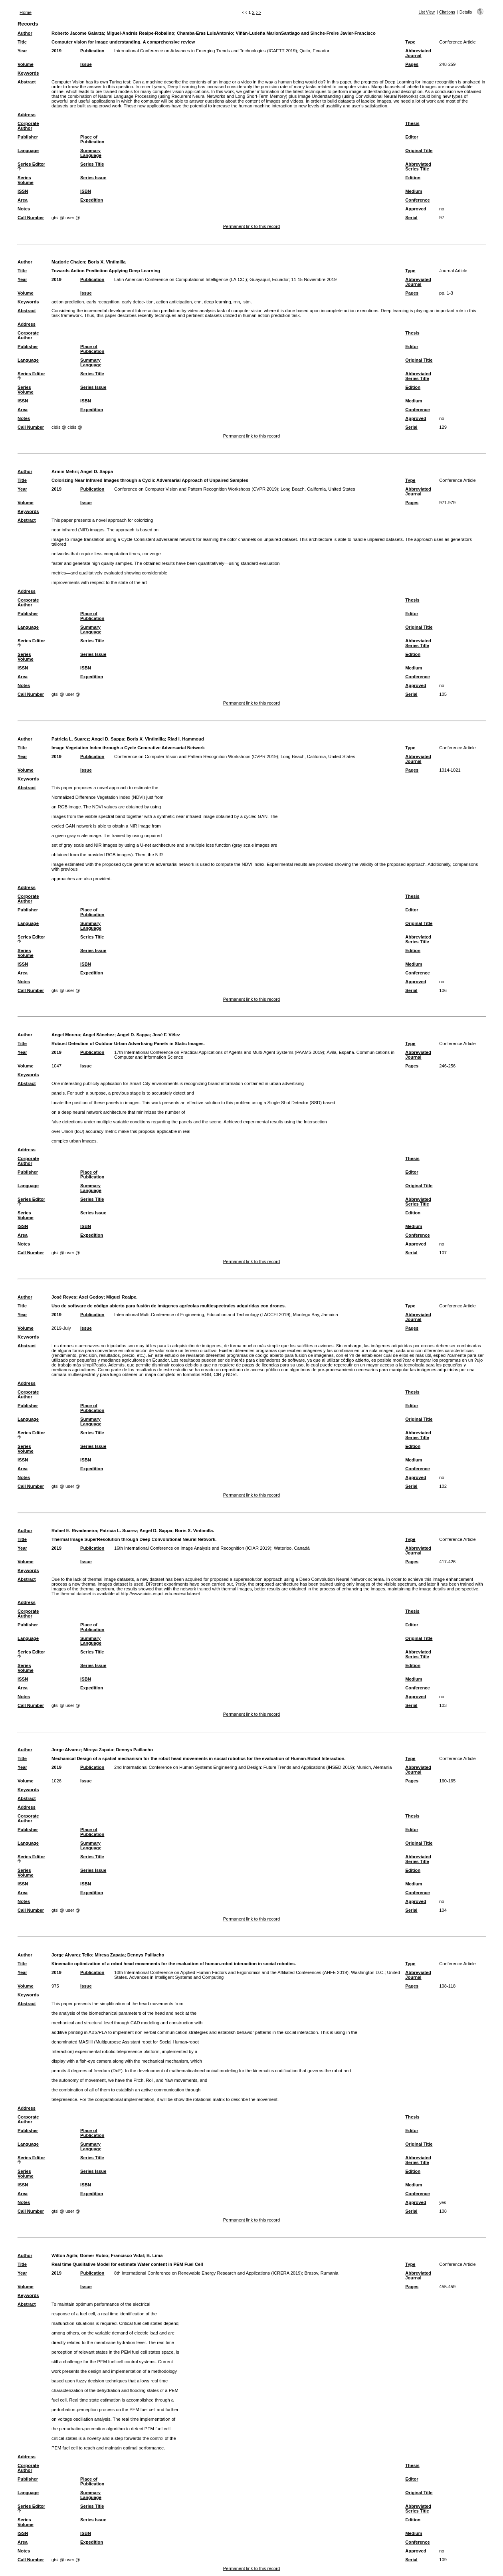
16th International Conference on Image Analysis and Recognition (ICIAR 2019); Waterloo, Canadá (212, 1548)
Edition (412, 177)
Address (27, 114)
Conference (417, 200)
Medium (413, 191)
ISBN (85, 191)
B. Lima (154, 2255)
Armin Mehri (64, 471)
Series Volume (26, 180)
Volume (26, 64)
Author (25, 33)
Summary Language (90, 153)
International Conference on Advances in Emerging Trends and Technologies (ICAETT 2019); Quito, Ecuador (221, 50)
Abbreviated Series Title (418, 166)
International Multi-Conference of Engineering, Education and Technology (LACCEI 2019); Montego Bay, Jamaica (226, 1314)
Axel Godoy (91, 1297)
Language (28, 150)
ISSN (23, 191)
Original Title (418, 150)
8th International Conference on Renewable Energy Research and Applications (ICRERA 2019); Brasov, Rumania (226, 2273)
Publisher (28, 137)
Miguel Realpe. (121, 1297)
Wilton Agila (64, 2255)
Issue (86, 64)
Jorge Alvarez (66, 1749)
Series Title (92, 164)
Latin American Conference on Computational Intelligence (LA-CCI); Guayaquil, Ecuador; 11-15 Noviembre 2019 (225, 279)
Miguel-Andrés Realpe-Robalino (140, 33)
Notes (24, 208)
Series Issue (93, 177)
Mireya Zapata (98, 1749)
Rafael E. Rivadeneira (74, 1530)
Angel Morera (65, 1034)
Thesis (412, 123)
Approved (415, 208)
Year (22, 50)
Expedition (91, 200)
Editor (411, 137)
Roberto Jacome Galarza (77, 33)
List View (426, 12)
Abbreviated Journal (418, 53)
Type (410, 42)
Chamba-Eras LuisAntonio (205, 33)
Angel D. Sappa (96, 471)
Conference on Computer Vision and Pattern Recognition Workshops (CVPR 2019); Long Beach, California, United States (234, 489)
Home (26, 12)
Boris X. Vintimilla (107, 261)
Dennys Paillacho (134, 1749)
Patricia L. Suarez (70, 739)
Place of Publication (92, 139)
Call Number (31, 217)
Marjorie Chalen (68, 261)
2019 (56, 50)
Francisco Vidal (127, 2255)
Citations (447, 12)
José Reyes (63, 1297)
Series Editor (31, 164)
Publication (92, 50)
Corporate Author (28, 126)
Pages (411, 64)
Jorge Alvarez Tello (71, 1954)
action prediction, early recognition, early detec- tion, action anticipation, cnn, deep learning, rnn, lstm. (151, 301)
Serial (411, 217)
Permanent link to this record (251, 226)
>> (258, 12)
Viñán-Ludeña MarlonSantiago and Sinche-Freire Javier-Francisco (305, 33)
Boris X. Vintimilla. (194, 1530)
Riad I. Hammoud (185, 739)
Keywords (28, 73)
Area (23, 200)
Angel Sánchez (99, 1034)
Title (22, 42)
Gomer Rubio (94, 2255)
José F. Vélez (166, 1034)
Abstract (27, 81)
